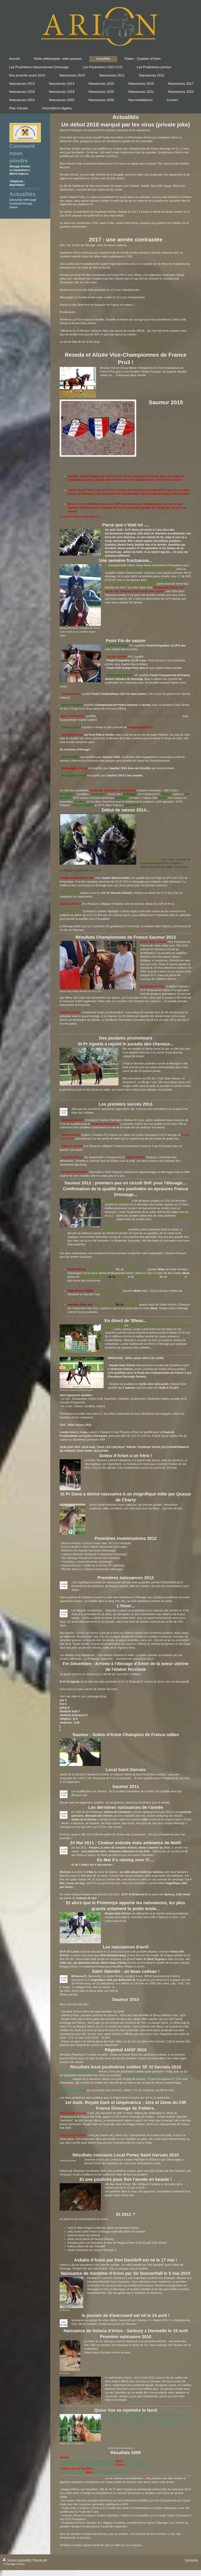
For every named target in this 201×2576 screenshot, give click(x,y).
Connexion (191, 2560)
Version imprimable (17, 2560)
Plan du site (40, 2560)
